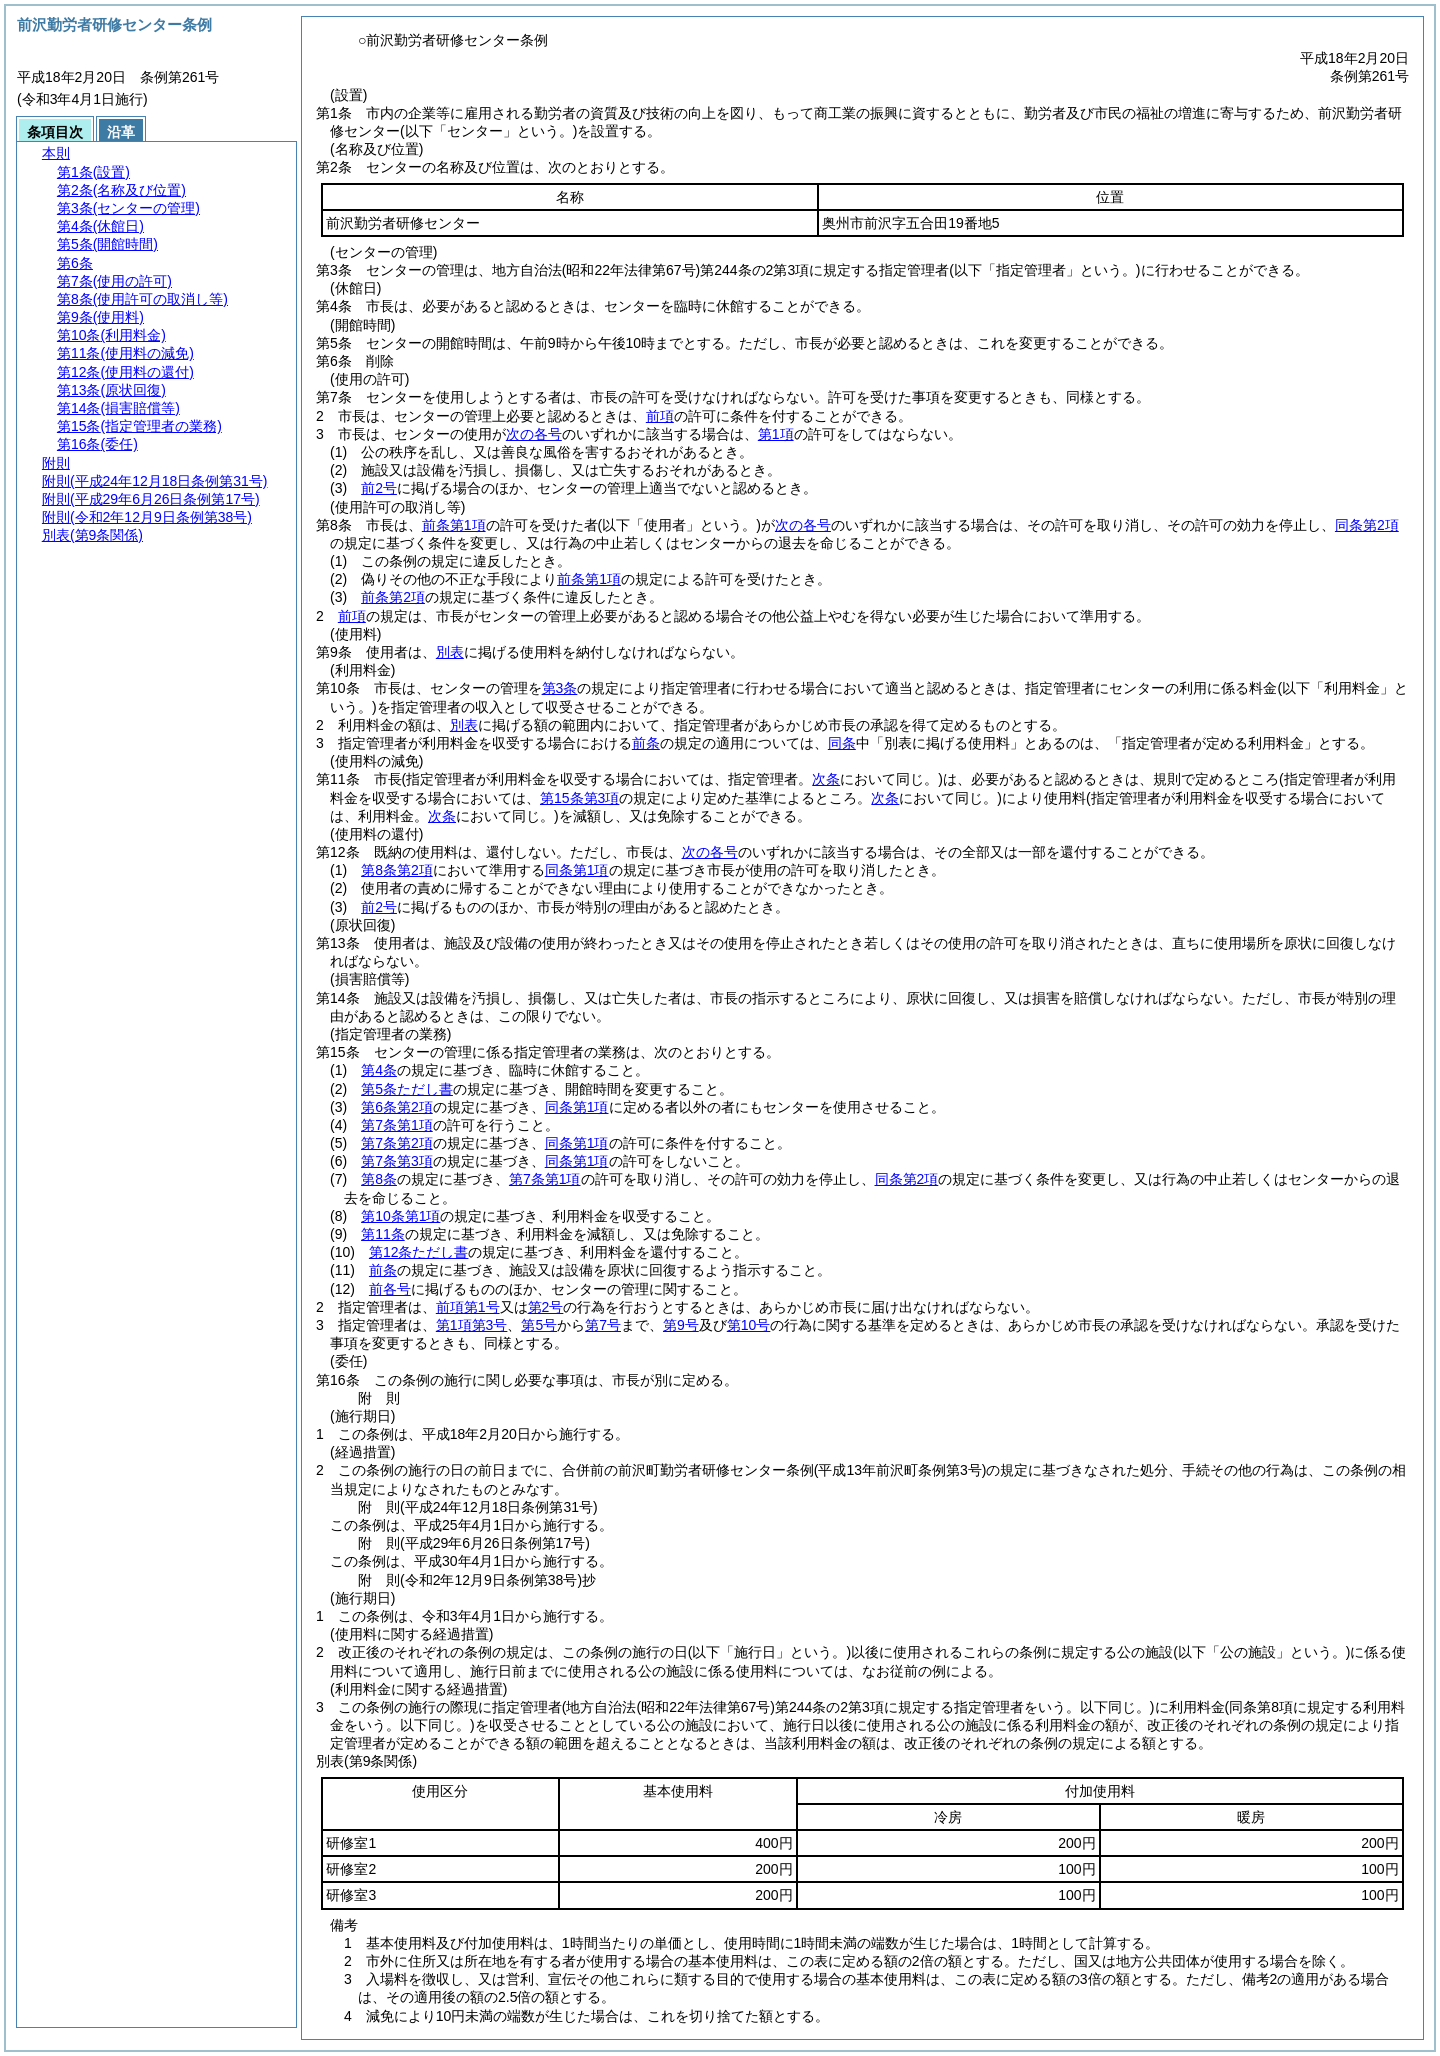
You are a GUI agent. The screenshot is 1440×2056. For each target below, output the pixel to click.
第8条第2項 (397, 870)
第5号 (539, 1325)
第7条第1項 (397, 1125)
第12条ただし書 (419, 1252)
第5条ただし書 (407, 1089)
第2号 (546, 1307)
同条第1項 (577, 870)
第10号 (749, 1325)
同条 (842, 743)
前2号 (379, 488)
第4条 (379, 1070)
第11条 (383, 1234)
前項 (660, 416)
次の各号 (534, 434)
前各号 (390, 1289)
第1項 (776, 434)
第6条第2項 (397, 1107)
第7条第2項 (397, 1143)
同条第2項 (1367, 525)
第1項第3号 (472, 1325)
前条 (646, 743)
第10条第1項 (400, 1216)
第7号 (603, 1325)
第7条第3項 (397, 1161)
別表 (450, 652)
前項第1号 (468, 1307)
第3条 (560, 688)
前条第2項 (393, 597)
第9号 (681, 1325)
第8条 (379, 1179)
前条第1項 (454, 525)
